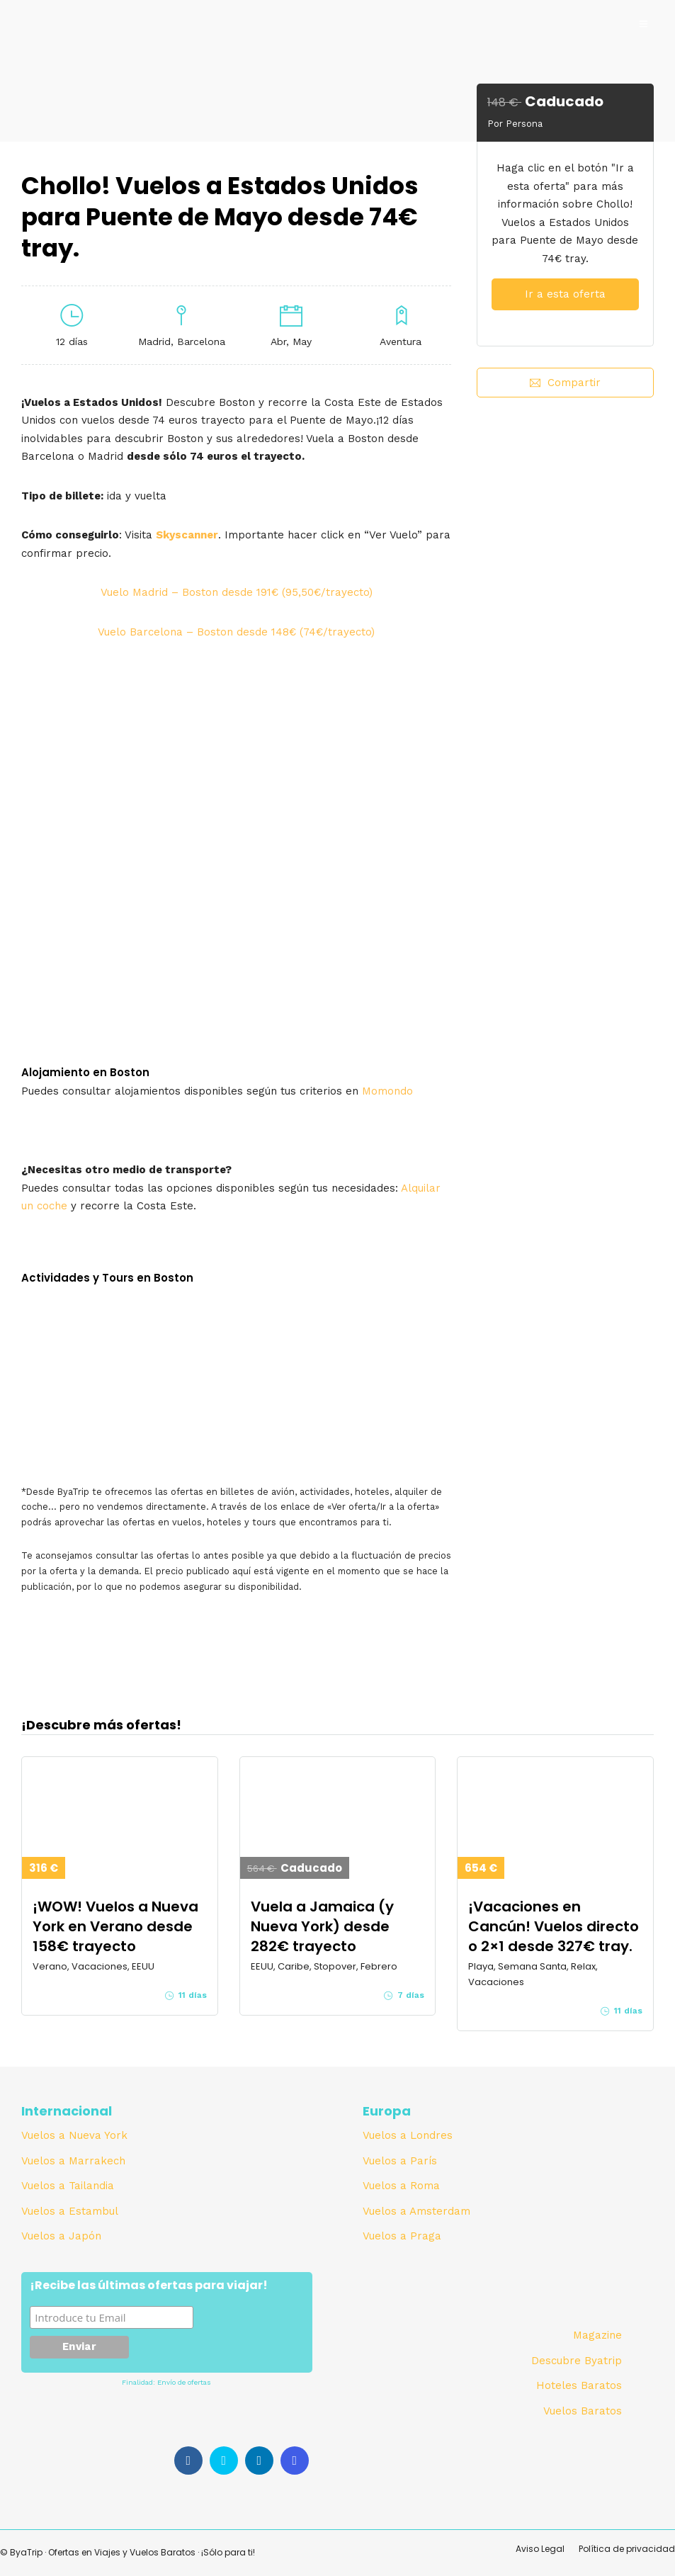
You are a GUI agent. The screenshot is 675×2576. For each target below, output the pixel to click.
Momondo (387, 1091)
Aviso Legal (540, 2549)
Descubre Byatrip (576, 2360)
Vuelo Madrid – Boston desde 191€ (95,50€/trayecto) (237, 592)
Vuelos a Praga (402, 2236)
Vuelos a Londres (408, 2135)
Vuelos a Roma (401, 2185)
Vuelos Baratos (582, 2411)
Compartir (565, 382)
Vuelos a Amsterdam (416, 2211)
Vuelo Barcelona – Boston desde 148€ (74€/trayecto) (236, 632)
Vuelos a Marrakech (73, 2160)
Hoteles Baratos (579, 2385)
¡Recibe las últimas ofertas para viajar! (149, 2286)
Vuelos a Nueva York (74, 2135)
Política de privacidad (627, 2549)
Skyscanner (187, 535)
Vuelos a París (400, 2160)
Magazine (597, 2335)
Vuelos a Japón (61, 2236)
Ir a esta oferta (565, 294)
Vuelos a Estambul (69, 2211)
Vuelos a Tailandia (67, 2185)
